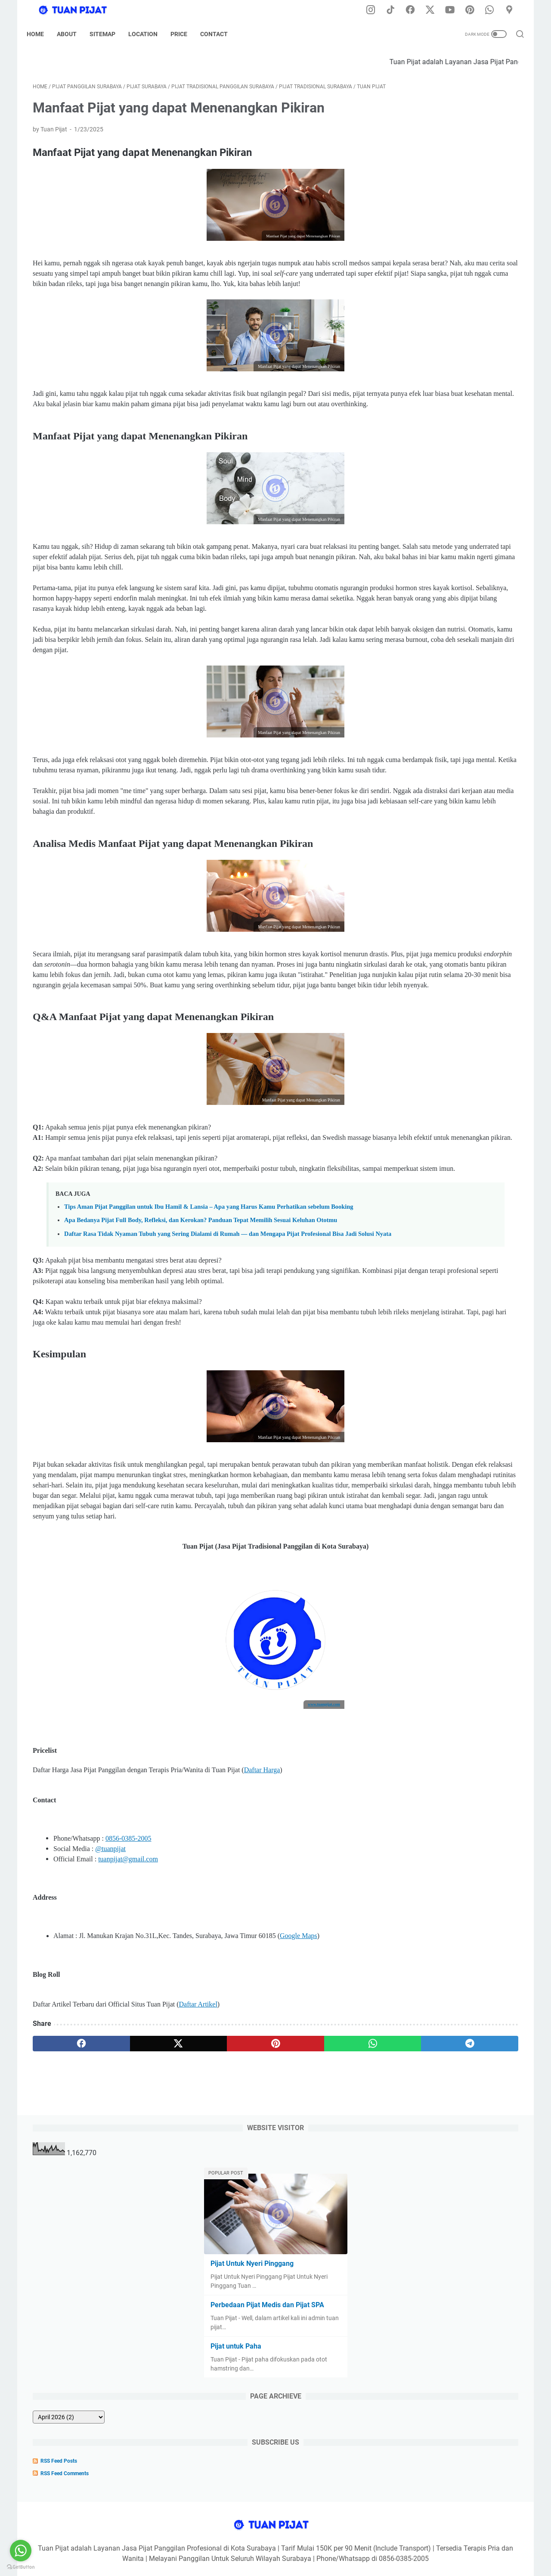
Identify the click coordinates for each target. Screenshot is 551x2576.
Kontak (354, 2545)
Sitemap (108, 34)
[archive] (425, 347)
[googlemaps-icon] (512, 10)
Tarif (330, 2545)
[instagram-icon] (377, 10)
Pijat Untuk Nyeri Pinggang (437, 194)
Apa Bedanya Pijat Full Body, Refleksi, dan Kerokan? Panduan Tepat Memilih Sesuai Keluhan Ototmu (200, 1356)
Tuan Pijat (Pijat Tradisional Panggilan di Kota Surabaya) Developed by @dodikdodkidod (310, 2562)
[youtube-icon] (454, 10)
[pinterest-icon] (473, 10)
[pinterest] (195, 2231)
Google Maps (298, 2123)
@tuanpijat (110, 2036)
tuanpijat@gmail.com (128, 2046)
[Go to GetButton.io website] (20, 2567)
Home (41, 34)
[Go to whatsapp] (20, 2550)
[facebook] (65, 2231)
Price (184, 34)
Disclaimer (225, 2545)
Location (149, 34)
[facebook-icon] (415, 10)
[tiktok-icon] (396, 10)
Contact (220, 34)
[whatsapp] (260, 2231)
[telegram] (325, 2231)
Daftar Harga (262, 1957)
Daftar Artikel (198, 2191)
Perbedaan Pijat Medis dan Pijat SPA (452, 235)
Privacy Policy (266, 2545)
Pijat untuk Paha (421, 276)
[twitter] (130, 2231)
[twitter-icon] (435, 10)
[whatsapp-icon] (493, 10)
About (73, 34)
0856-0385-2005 (128, 2025)
